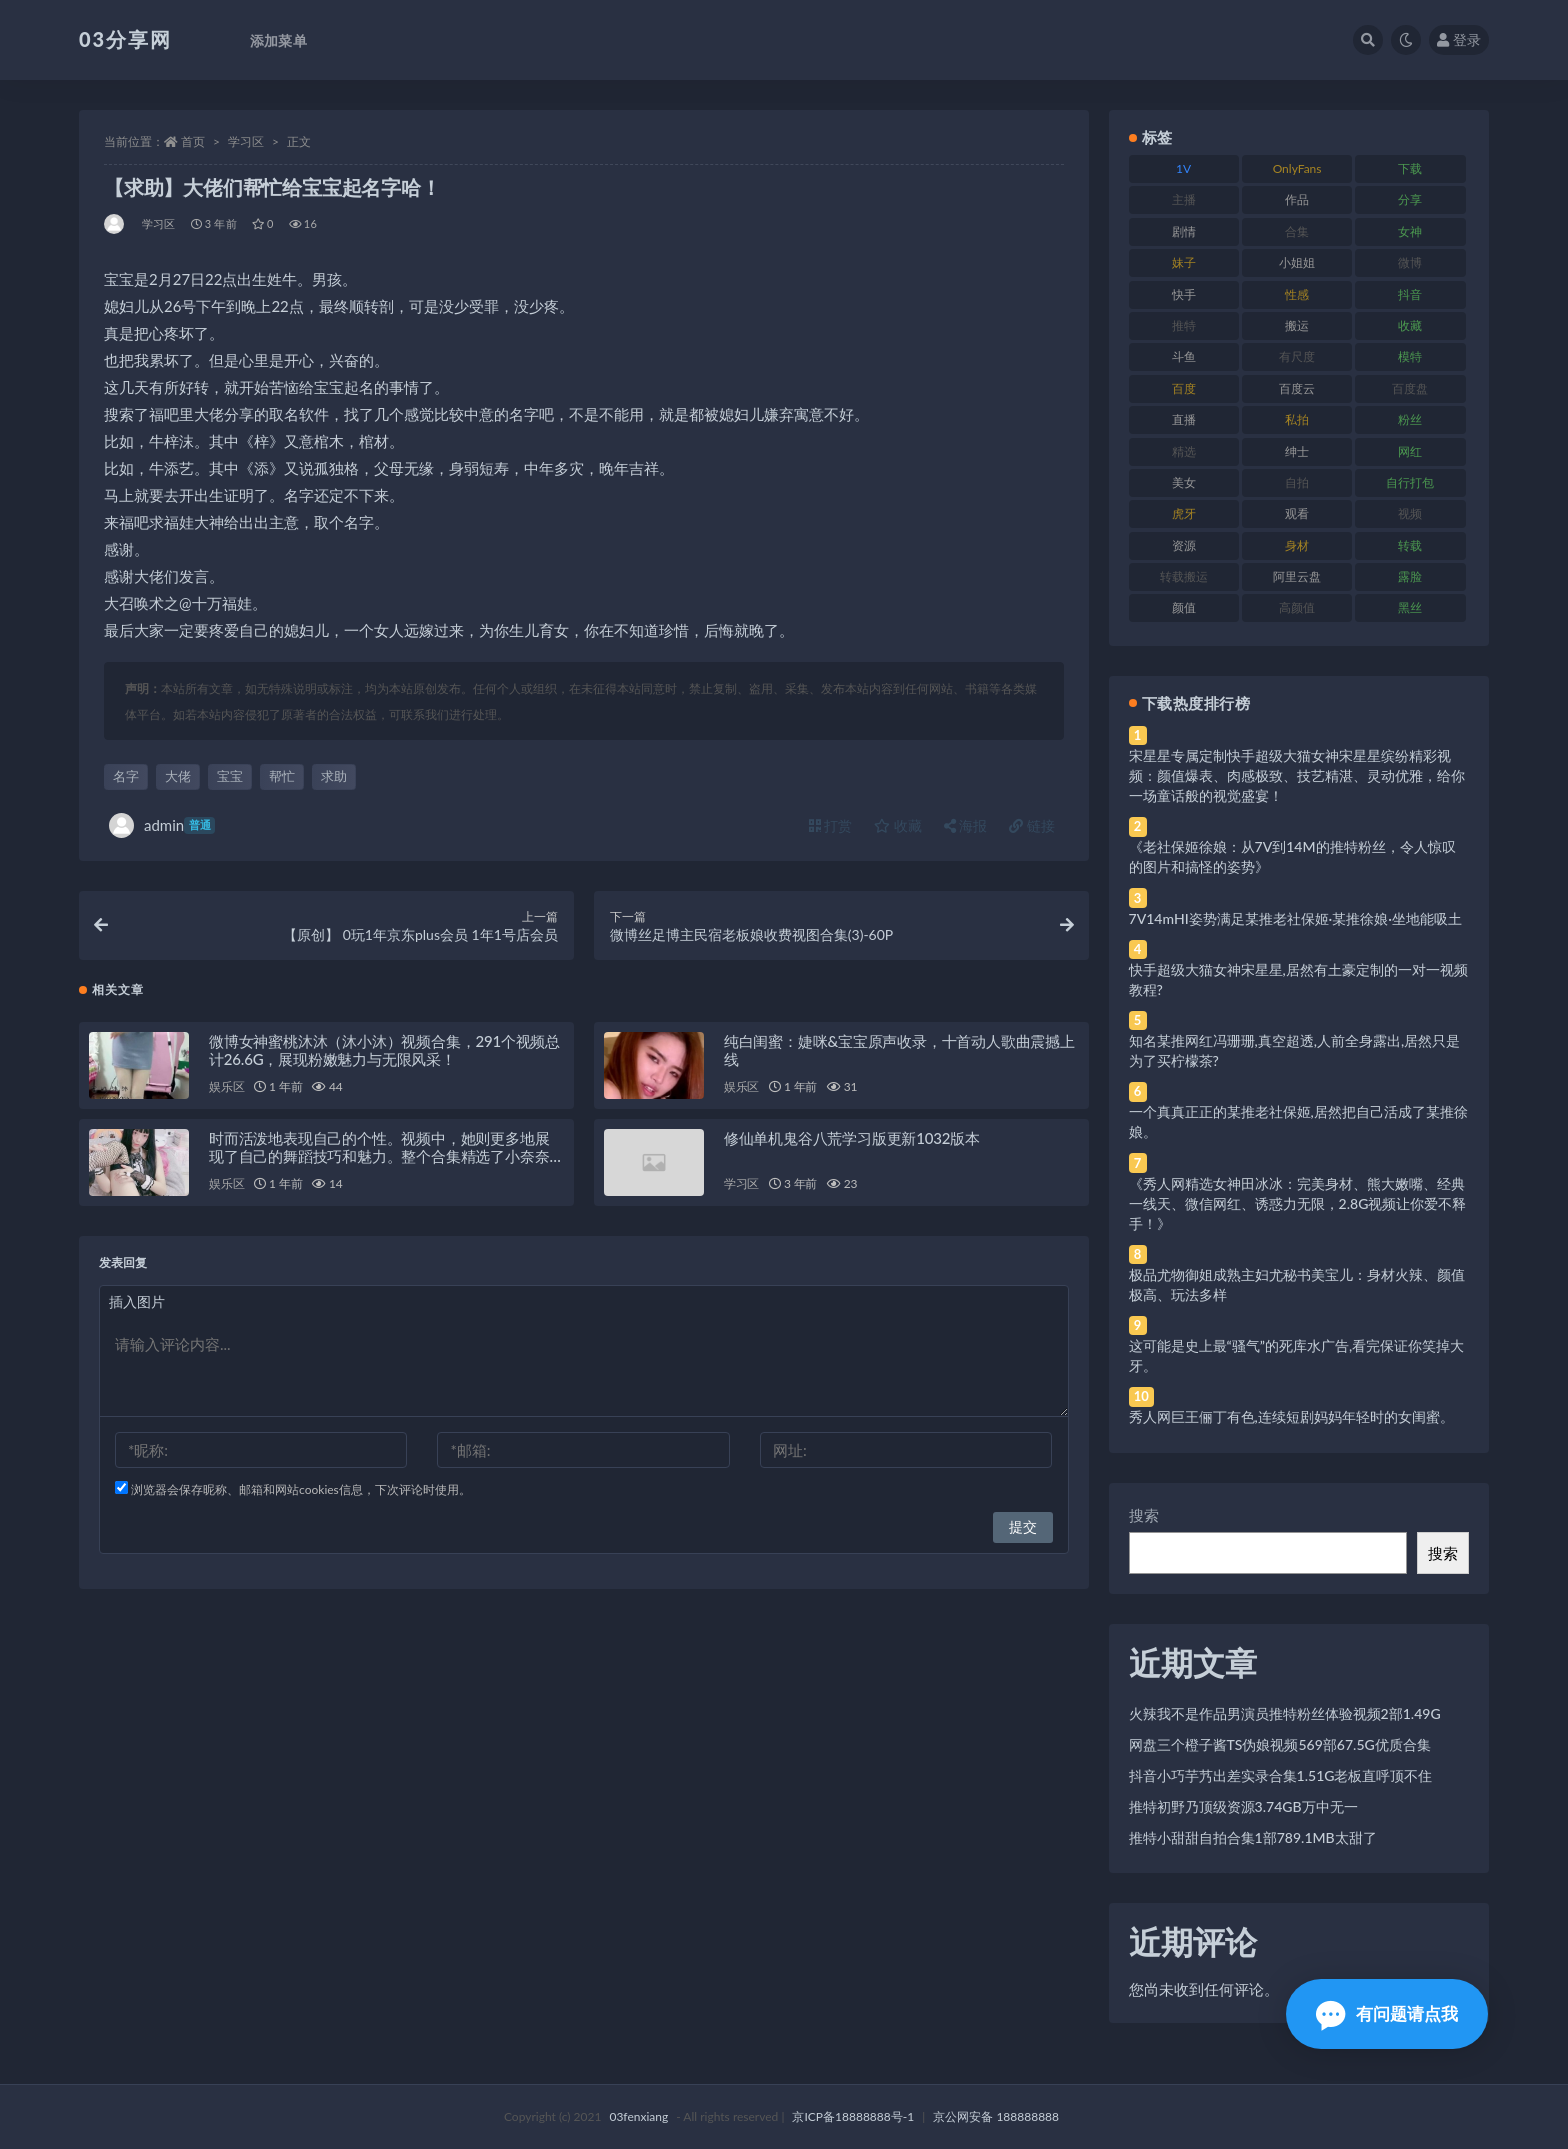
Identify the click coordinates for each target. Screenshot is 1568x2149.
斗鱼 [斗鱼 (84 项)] (1184, 356)
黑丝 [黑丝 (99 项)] (1410, 607)
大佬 (178, 776)
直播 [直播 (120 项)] (1184, 419)
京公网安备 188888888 (996, 2116)
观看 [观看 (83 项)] (1297, 513)
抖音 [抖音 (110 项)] (1410, 294)
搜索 (1144, 1515)
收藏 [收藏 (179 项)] (1410, 325)
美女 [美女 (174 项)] (1184, 482)
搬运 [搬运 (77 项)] (1297, 325)
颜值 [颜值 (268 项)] (1184, 607)
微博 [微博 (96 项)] (1410, 262)
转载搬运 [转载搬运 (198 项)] (1184, 576)
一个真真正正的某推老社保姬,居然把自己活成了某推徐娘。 (1298, 1121)
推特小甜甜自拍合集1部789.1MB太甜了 (1253, 1837)
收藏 (898, 825)
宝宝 (230, 776)
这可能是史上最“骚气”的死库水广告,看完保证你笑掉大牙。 (1297, 1355)
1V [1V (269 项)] (1183, 168)
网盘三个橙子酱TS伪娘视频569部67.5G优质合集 (1280, 1744)
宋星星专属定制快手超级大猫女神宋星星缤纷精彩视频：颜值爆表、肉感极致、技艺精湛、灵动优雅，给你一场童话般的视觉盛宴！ (1297, 775)
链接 (1032, 825)
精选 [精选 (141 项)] (1184, 451)
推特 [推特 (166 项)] (1184, 325)
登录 (1459, 39)
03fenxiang (638, 2116)
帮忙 (282, 776)
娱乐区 (226, 1093)
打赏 (831, 825)
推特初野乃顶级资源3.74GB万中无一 (1243, 1806)
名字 (126, 776)
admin (162, 825)
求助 (334, 776)
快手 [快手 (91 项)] (1184, 294)
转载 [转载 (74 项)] (1410, 545)
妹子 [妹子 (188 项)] (1184, 262)
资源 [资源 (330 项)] (1184, 545)
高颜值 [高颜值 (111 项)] (1297, 607)
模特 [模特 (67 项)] (1410, 356)
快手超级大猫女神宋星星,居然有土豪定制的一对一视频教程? (1298, 979)
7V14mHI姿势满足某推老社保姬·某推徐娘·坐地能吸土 (1295, 918)
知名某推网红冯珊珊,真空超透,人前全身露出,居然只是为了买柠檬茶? (1295, 1050)
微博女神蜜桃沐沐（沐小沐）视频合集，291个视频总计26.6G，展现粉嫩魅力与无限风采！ (384, 1057)
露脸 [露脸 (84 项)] (1410, 576)
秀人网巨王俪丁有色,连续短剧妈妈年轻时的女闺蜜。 (1291, 1416)
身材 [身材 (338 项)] (1297, 545)
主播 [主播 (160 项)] (1184, 199)
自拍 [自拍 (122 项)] (1297, 482)
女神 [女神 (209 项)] (1410, 231)
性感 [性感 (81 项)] (1297, 294)
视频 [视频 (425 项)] (1410, 513)
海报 (966, 825)
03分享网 (125, 39)
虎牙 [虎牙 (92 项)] (1184, 513)
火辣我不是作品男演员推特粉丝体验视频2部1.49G (1285, 1713)
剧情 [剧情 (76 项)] (1184, 231)
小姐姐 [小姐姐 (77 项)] (1297, 262)
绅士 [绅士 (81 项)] (1297, 451)
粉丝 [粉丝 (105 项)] (1410, 419)
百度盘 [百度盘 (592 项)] (1410, 388)
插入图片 (137, 1308)
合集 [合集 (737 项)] (1297, 231)
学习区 (246, 141)
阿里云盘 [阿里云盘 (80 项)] (1297, 576)
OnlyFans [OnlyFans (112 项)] (1297, 168)
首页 (193, 141)
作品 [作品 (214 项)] (1297, 199)
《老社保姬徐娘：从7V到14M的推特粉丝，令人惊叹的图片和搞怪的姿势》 (1292, 856)
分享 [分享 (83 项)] (1410, 199)
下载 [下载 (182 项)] (1410, 168)
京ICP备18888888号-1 (853, 2116)
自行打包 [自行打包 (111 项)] (1410, 482)
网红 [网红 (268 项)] (1410, 451)
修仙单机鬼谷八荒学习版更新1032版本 (852, 1145)
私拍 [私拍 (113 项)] (1297, 419)
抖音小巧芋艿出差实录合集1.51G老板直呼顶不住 (1281, 1775)
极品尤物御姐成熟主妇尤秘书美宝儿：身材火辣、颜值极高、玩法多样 (1297, 1284)
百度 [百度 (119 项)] (1184, 388)
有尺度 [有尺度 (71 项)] (1297, 356)
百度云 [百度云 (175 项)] (1297, 388)
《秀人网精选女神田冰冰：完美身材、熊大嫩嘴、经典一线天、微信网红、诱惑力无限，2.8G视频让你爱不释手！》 (1298, 1203)
